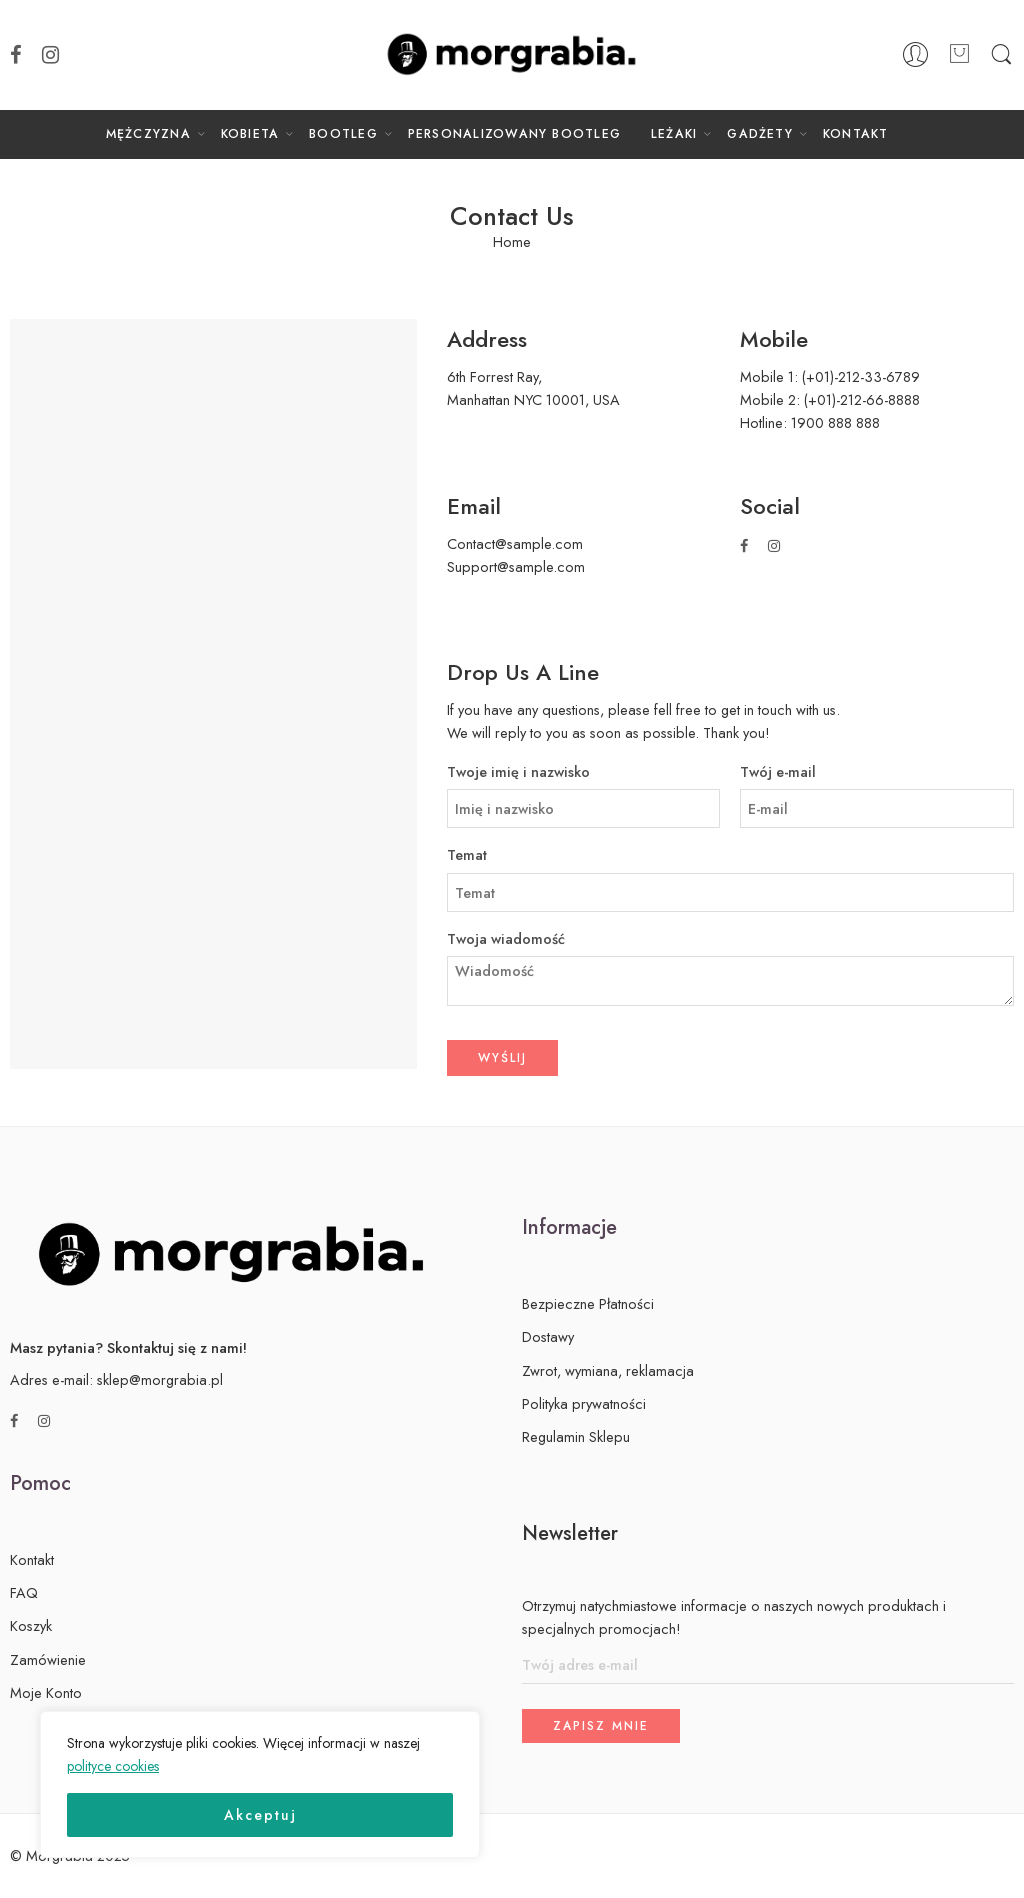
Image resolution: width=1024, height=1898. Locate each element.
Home (512, 242)
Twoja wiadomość (730, 939)
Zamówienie (48, 1659)
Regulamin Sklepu (576, 1436)
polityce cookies (113, 1766)
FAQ (24, 1592)
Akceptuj (260, 1815)
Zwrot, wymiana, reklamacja (608, 1370)
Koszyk (31, 1625)
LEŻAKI (674, 134)
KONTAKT (856, 134)
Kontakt (32, 1559)
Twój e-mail (877, 772)
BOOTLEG (343, 134)
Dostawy (548, 1336)
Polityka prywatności (584, 1403)
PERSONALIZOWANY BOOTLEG (514, 134)
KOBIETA (250, 134)
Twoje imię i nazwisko (584, 772)
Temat (730, 855)
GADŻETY (760, 134)
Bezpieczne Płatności (588, 1303)
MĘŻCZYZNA (148, 134)
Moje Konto (46, 1692)
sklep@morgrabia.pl (160, 1379)
